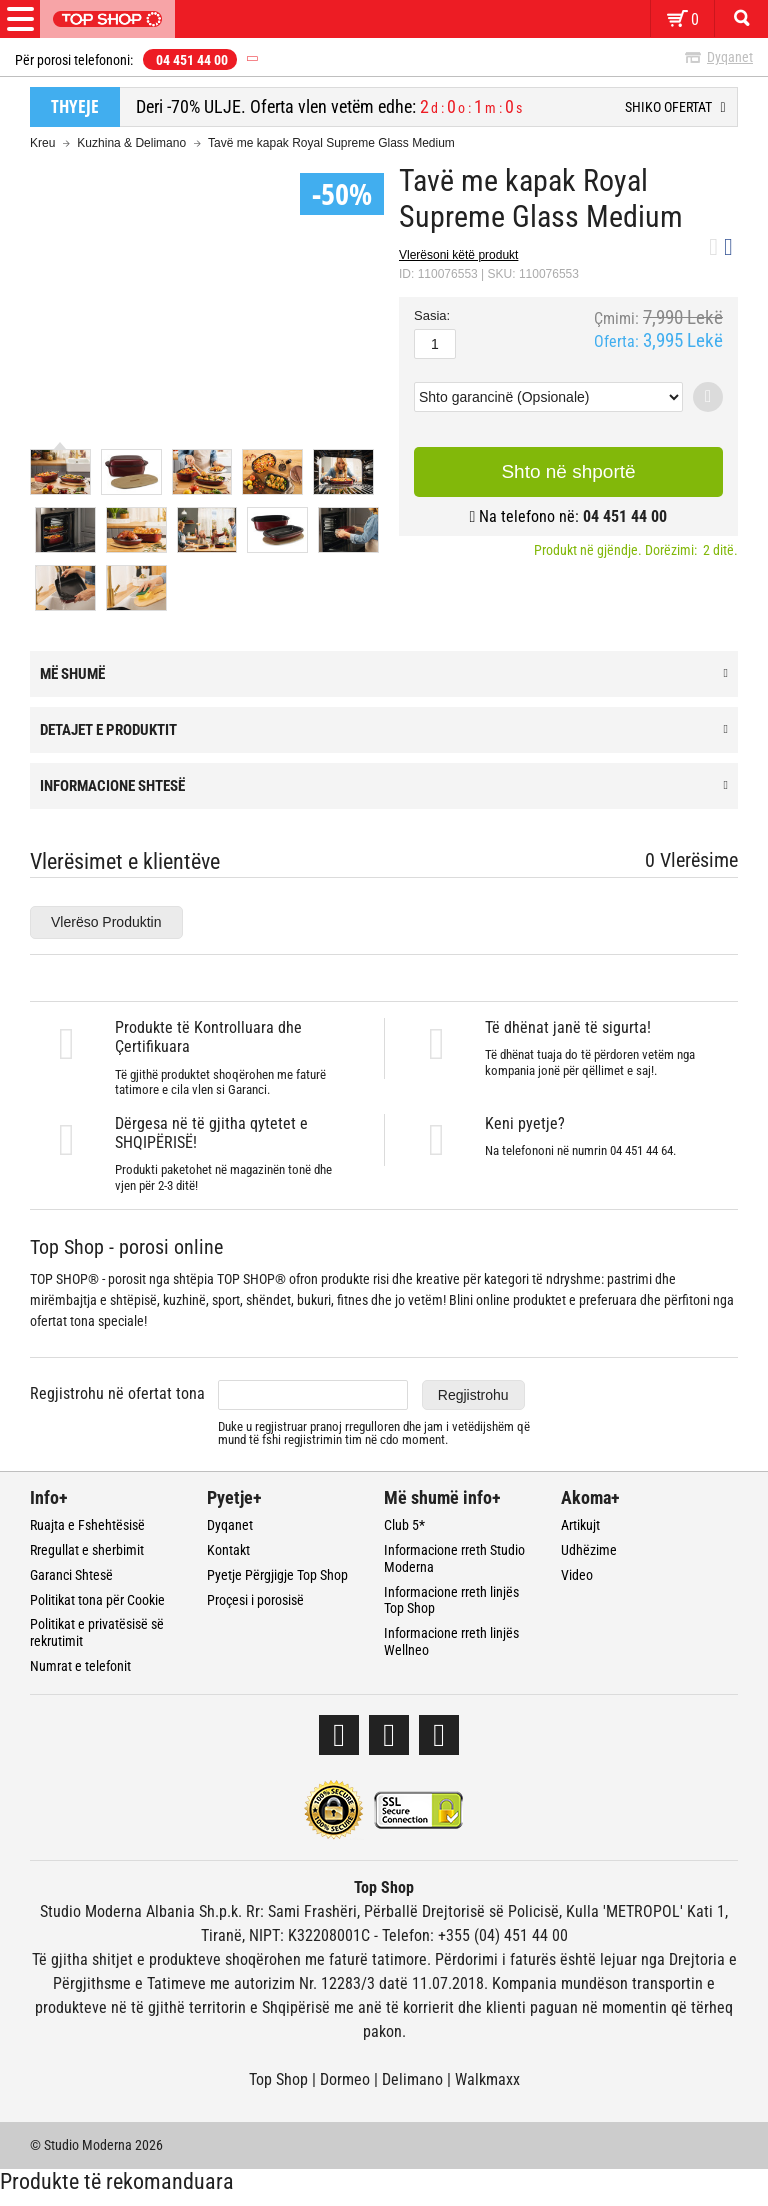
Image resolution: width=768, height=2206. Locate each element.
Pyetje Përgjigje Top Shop (277, 1575)
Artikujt (580, 1525)
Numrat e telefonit (80, 1666)
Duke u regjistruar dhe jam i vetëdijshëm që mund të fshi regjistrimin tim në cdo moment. (374, 1433)
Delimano (412, 2079)
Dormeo (345, 2079)
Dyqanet (730, 57)
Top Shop (278, 2079)
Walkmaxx (487, 2079)
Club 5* (404, 1525)
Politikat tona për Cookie (97, 1600)
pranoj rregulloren (355, 1426)
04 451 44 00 (192, 60)
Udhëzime (589, 1550)
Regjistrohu (473, 1395)
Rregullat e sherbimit (87, 1550)
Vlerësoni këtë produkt (458, 255)
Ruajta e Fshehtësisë (87, 1525)
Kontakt (228, 1550)
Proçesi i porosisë (255, 1600)
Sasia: (432, 316)
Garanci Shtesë (71, 1575)
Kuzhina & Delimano (131, 143)
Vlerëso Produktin (106, 922)
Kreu (42, 143)
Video (577, 1575)
